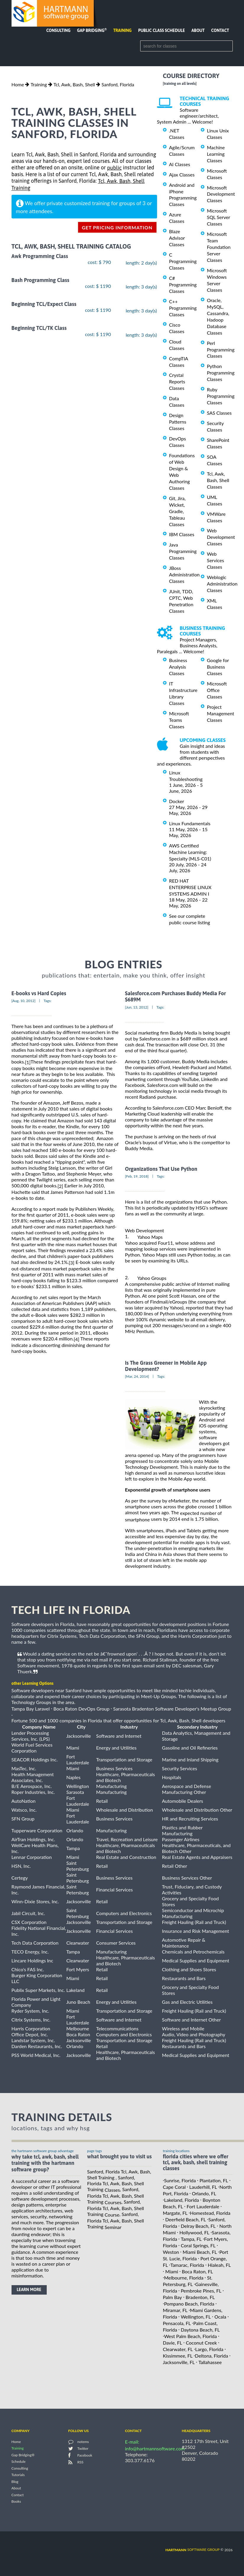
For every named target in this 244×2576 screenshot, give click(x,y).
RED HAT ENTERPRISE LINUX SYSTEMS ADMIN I (190, 887)
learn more (29, 2289)
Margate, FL (175, 2213)
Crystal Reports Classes (177, 381)
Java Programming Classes (183, 551)
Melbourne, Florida (183, 2277)
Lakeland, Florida (181, 2200)
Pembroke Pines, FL (201, 2290)
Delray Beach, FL (198, 2226)
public (114, 168)
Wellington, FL (196, 2316)
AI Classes (179, 164)
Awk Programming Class (40, 256)
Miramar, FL (175, 2310)
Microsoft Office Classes (217, 690)
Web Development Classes (221, 537)
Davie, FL (172, 2342)
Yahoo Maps (150, 1237)
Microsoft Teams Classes (179, 720)
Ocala (220, 2316)
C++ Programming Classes (183, 308)
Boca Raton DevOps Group (81, 1708)
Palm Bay (172, 2297)
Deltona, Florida (211, 2355)
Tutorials (18, 2475)
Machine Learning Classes (216, 154)
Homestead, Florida (210, 2213)
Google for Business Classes (218, 666)
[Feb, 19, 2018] (137, 1176)
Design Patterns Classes (177, 421)
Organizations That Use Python (161, 1169)
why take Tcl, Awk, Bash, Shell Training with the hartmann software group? (45, 2163)
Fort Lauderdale (203, 2206)
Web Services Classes (215, 560)
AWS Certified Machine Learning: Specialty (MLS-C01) (190, 852)
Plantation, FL (214, 2180)
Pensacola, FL (177, 2323)
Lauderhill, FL (203, 2187)
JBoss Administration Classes (184, 574)
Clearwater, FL (178, 2349)
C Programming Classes (183, 261)
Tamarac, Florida (187, 2265)
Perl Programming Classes (221, 349)
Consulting (58, 30)
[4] (76, 1339)
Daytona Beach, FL (200, 2329)
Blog (15, 2481)
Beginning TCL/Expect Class (44, 304)
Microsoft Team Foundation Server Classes (219, 247)
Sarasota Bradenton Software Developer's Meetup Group (172, 1708)
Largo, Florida (209, 2349)
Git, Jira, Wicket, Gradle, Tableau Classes (177, 511)
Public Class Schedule (161, 30)
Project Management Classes (220, 713)
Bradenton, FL (200, 2297)
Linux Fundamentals (190, 823)
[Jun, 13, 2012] (136, 1007)
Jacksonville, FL (179, 2362)
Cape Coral (174, 2187)
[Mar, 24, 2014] (137, 1376)
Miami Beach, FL (200, 2252)
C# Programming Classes (183, 284)
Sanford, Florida (117, 84)
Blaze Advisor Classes (177, 237)
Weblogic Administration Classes (222, 583)
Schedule (19, 2462)
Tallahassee (210, 2362)
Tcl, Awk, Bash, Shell (74, 84)
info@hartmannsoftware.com (155, 2448)
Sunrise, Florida (180, 2180)
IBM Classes (181, 534)
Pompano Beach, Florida (189, 2303)
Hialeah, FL (219, 2265)
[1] (27, 1062)
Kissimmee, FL (178, 2355)
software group (192, 2549)
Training (122, 30)
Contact (220, 30)
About (198, 30)
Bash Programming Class (41, 280)
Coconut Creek (201, 2342)
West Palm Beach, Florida (190, 2336)
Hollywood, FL (194, 2232)
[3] (71, 1262)
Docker (176, 801)
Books (16, 2501)
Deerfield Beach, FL (185, 2219)
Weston (171, 2252)
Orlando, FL (204, 2193)
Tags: (47, 1000)
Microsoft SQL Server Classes (218, 217)
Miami (171, 2271)
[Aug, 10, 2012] (23, 1000)
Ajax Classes (182, 174)
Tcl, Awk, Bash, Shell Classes (218, 480)
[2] (60, 1186)
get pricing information (117, 227)
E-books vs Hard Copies (39, 993)
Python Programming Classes (221, 372)
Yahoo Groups (151, 1278)
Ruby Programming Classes (221, 396)
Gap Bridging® (23, 2455)
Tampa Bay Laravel (31, 1708)
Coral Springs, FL (198, 2245)
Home (18, 84)
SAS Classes (219, 413)
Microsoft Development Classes (221, 193)
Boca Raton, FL (197, 2271)
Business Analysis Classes (178, 666)
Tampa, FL (191, 2239)
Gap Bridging (91, 30)
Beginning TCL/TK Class (39, 328)
